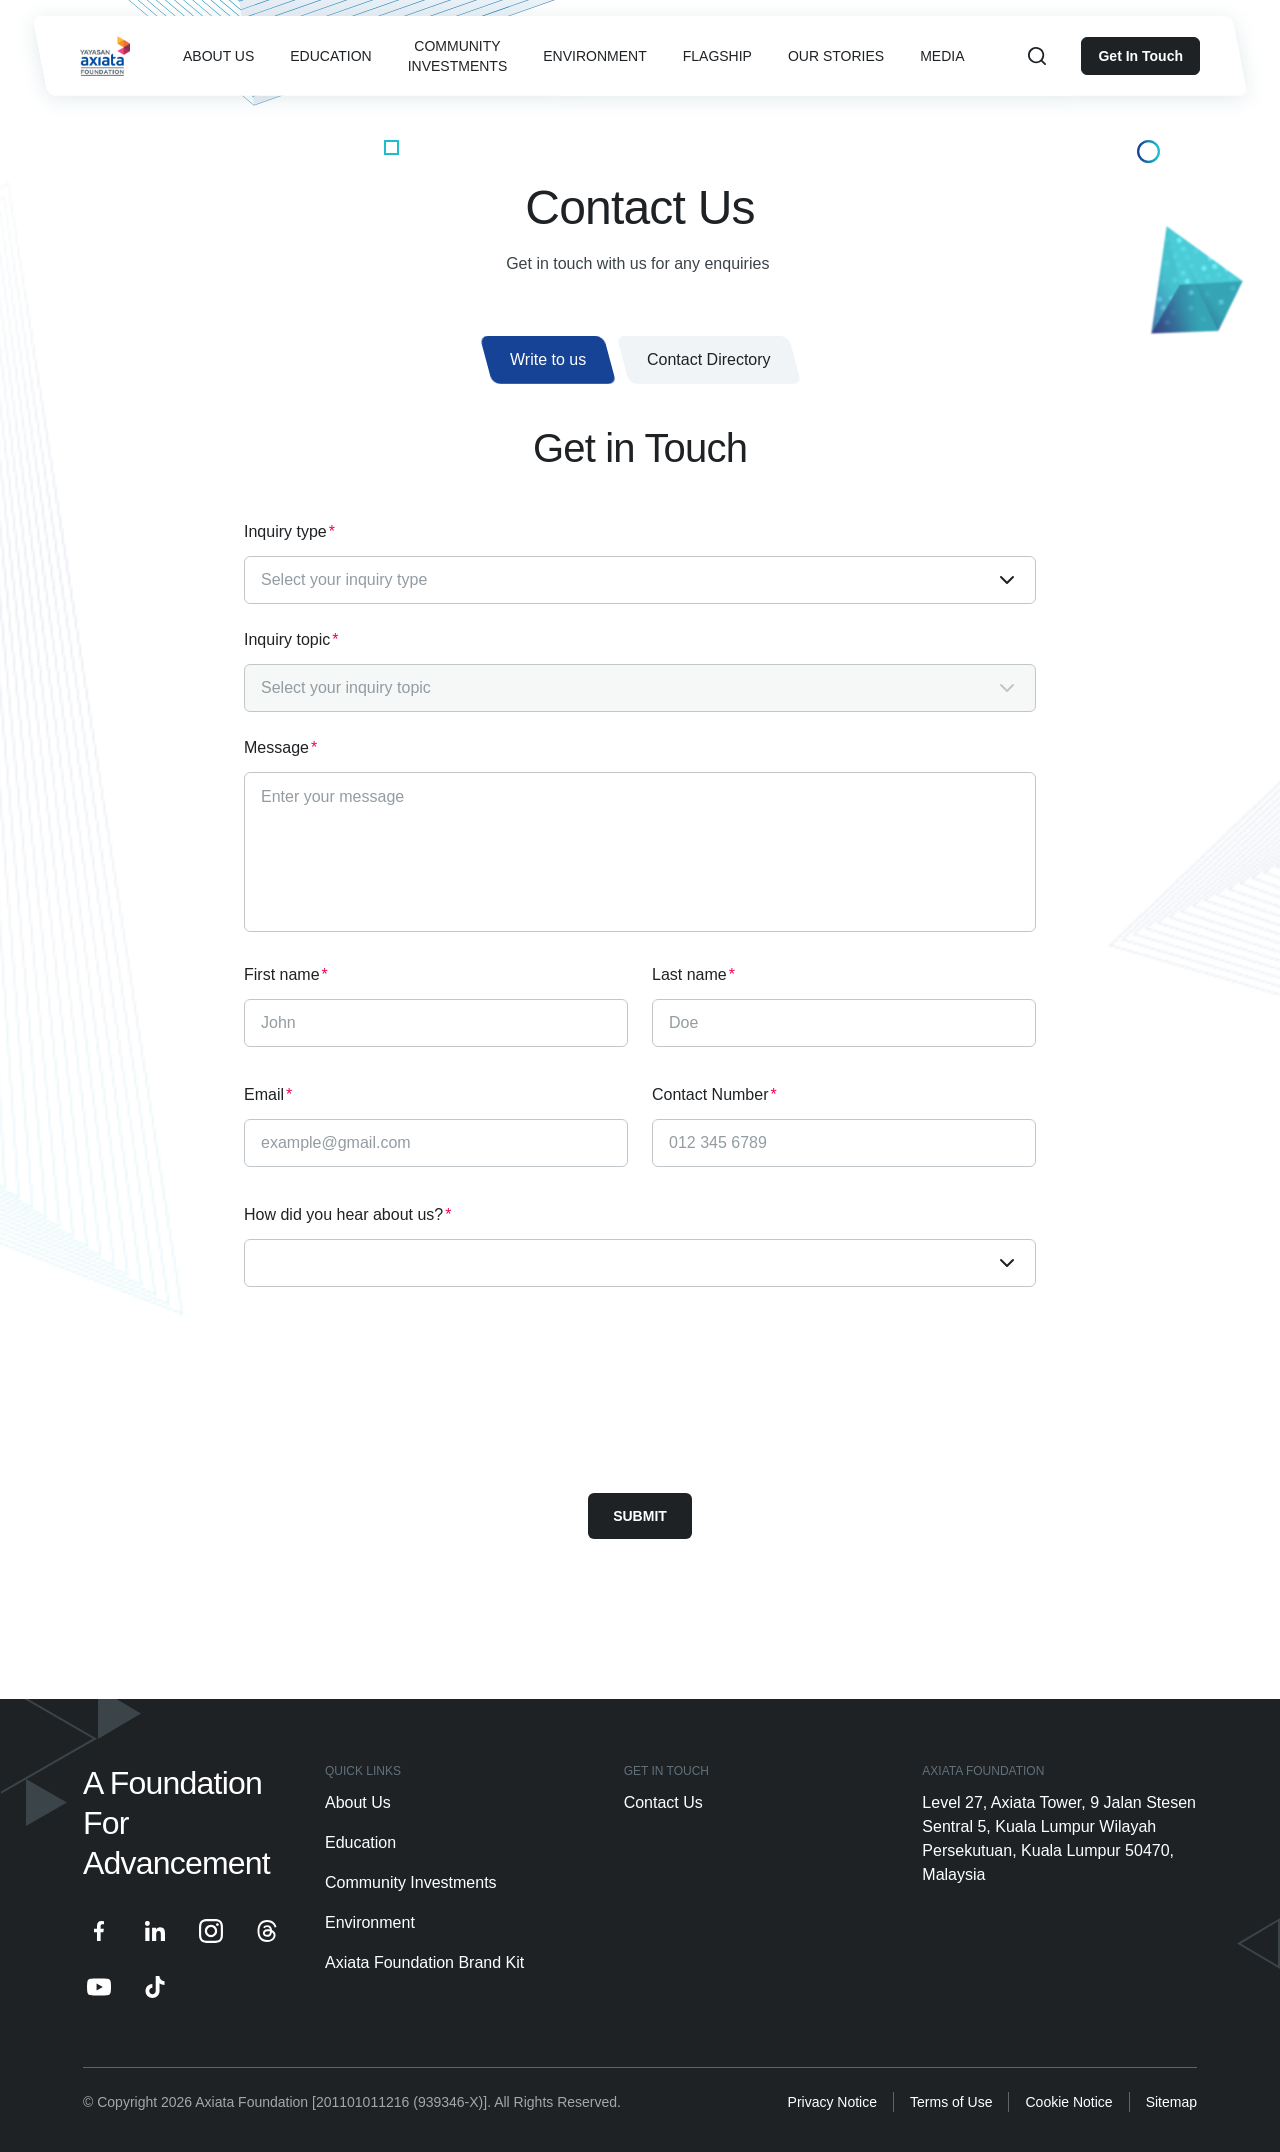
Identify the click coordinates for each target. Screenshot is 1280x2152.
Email (268, 1095)
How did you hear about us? (347, 1215)
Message (280, 748)
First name (286, 975)
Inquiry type (289, 532)
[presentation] (396, 1390)
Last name (693, 975)
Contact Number (714, 1095)
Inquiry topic (291, 640)
